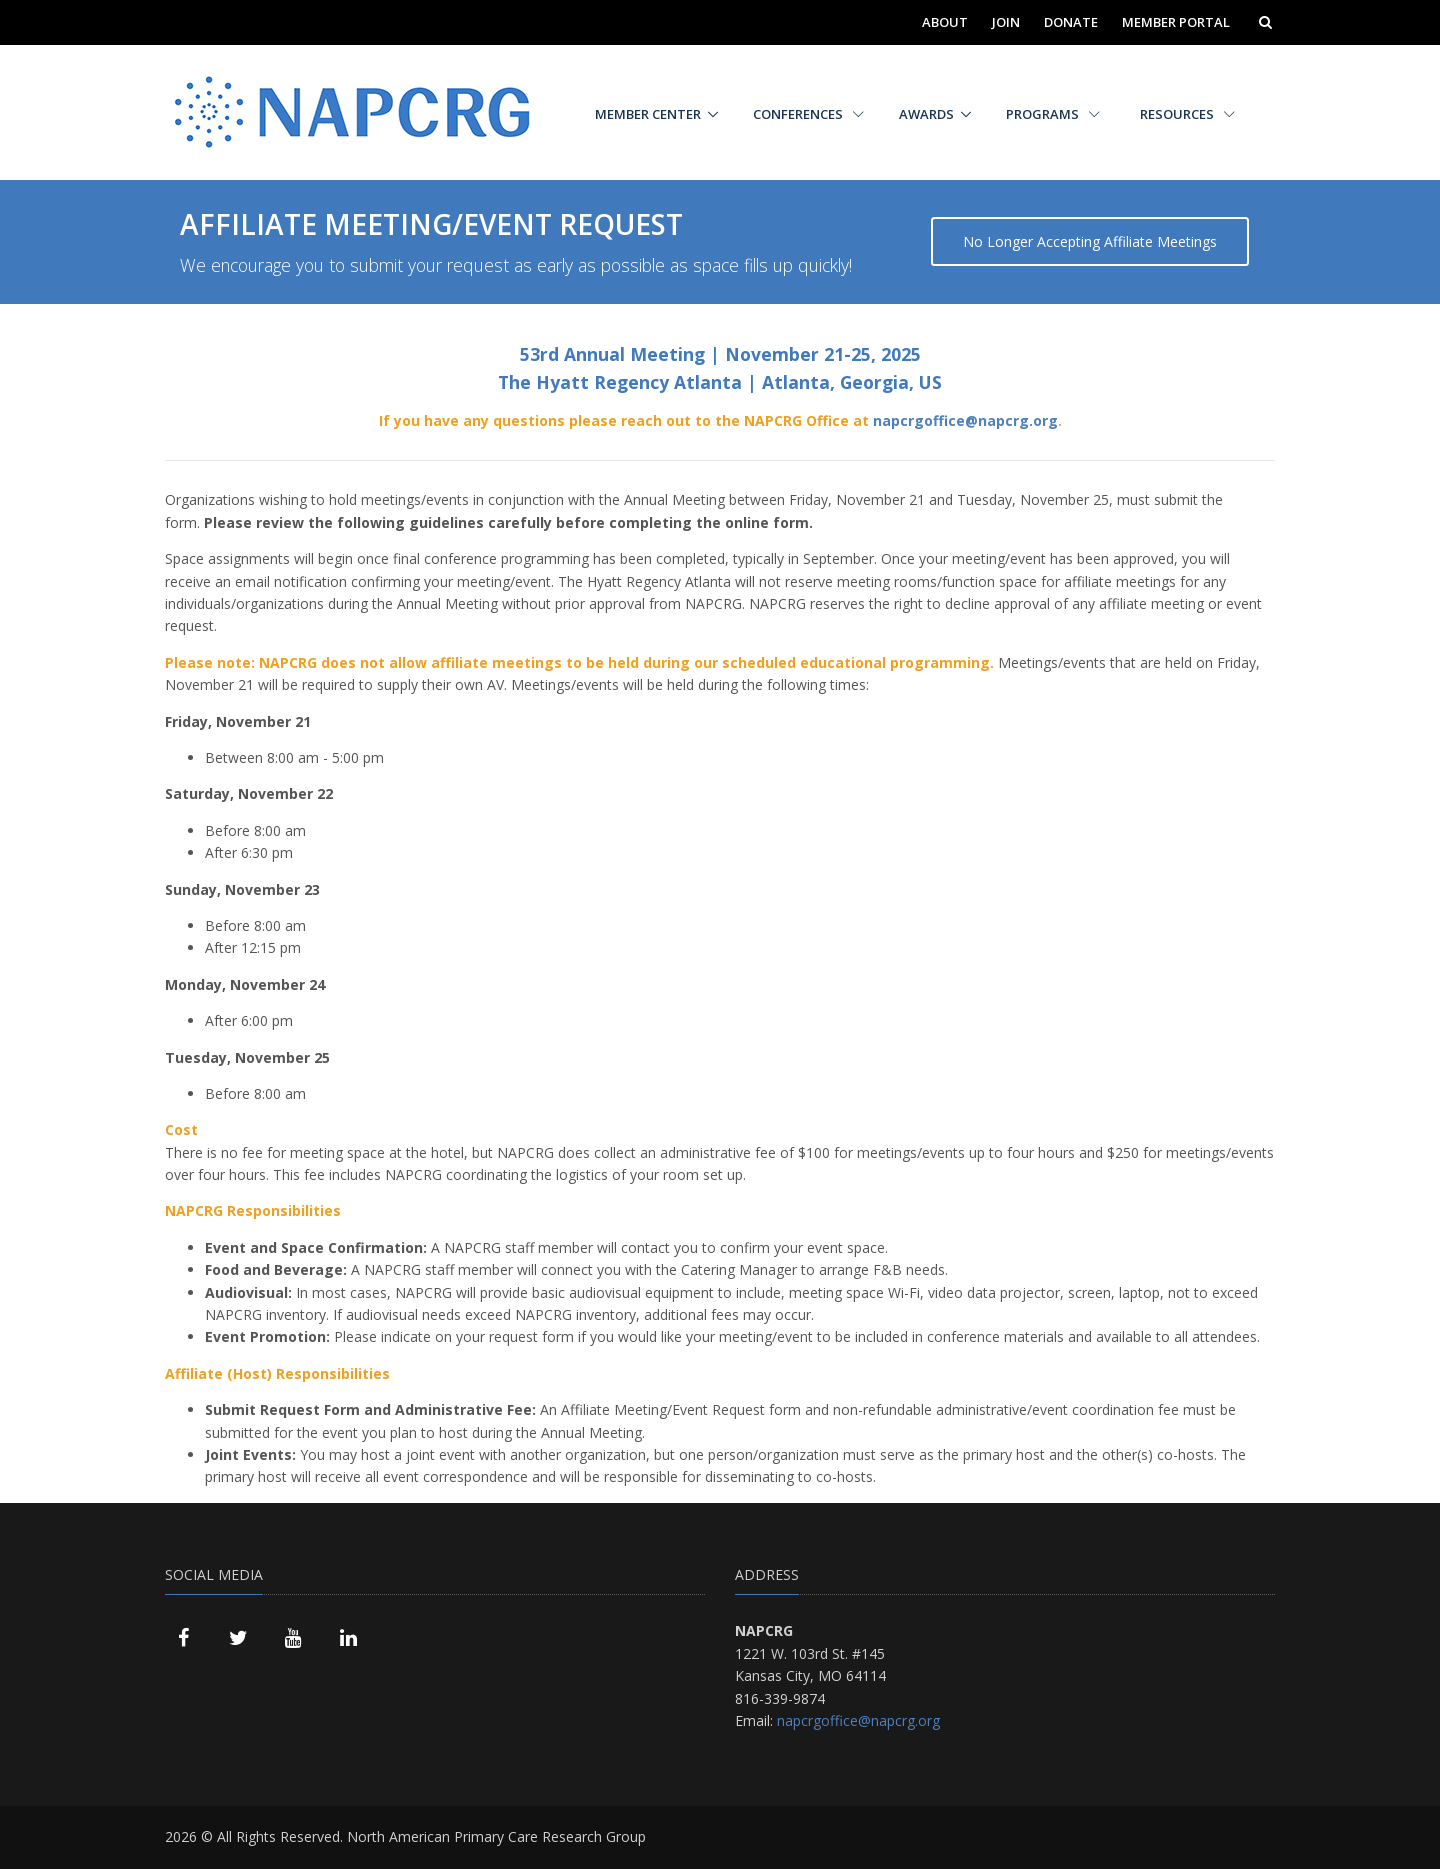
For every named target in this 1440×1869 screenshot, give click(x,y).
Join (1006, 22)
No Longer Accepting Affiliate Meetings (1090, 241)
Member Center (648, 114)
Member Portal (1176, 22)
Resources (1187, 114)
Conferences (808, 114)
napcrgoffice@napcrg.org (965, 420)
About (945, 22)
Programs (1053, 114)
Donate (1071, 22)
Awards (926, 114)
